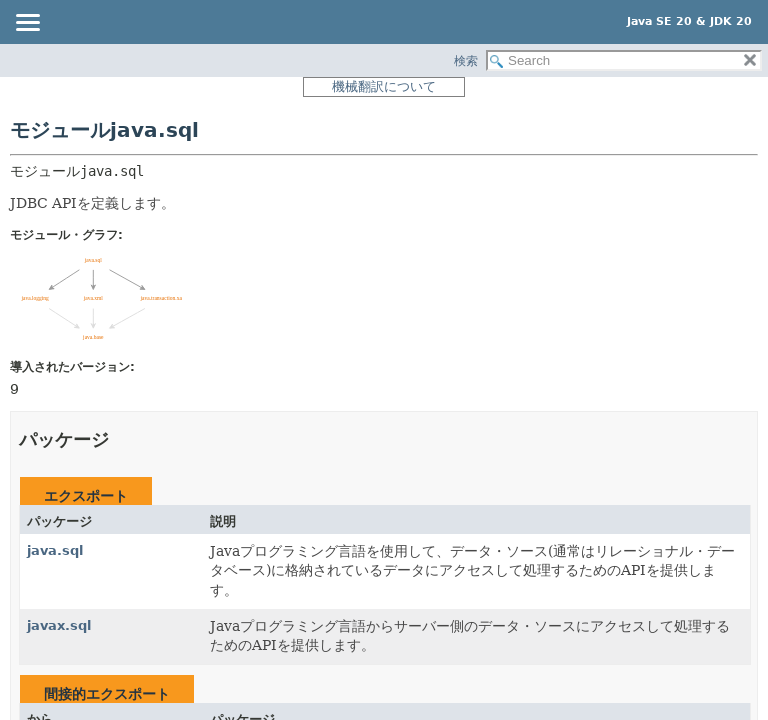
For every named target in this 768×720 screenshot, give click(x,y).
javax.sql (59, 625)
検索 (466, 61)
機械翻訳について (384, 86)
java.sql (55, 550)
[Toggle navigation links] (27, 24)
